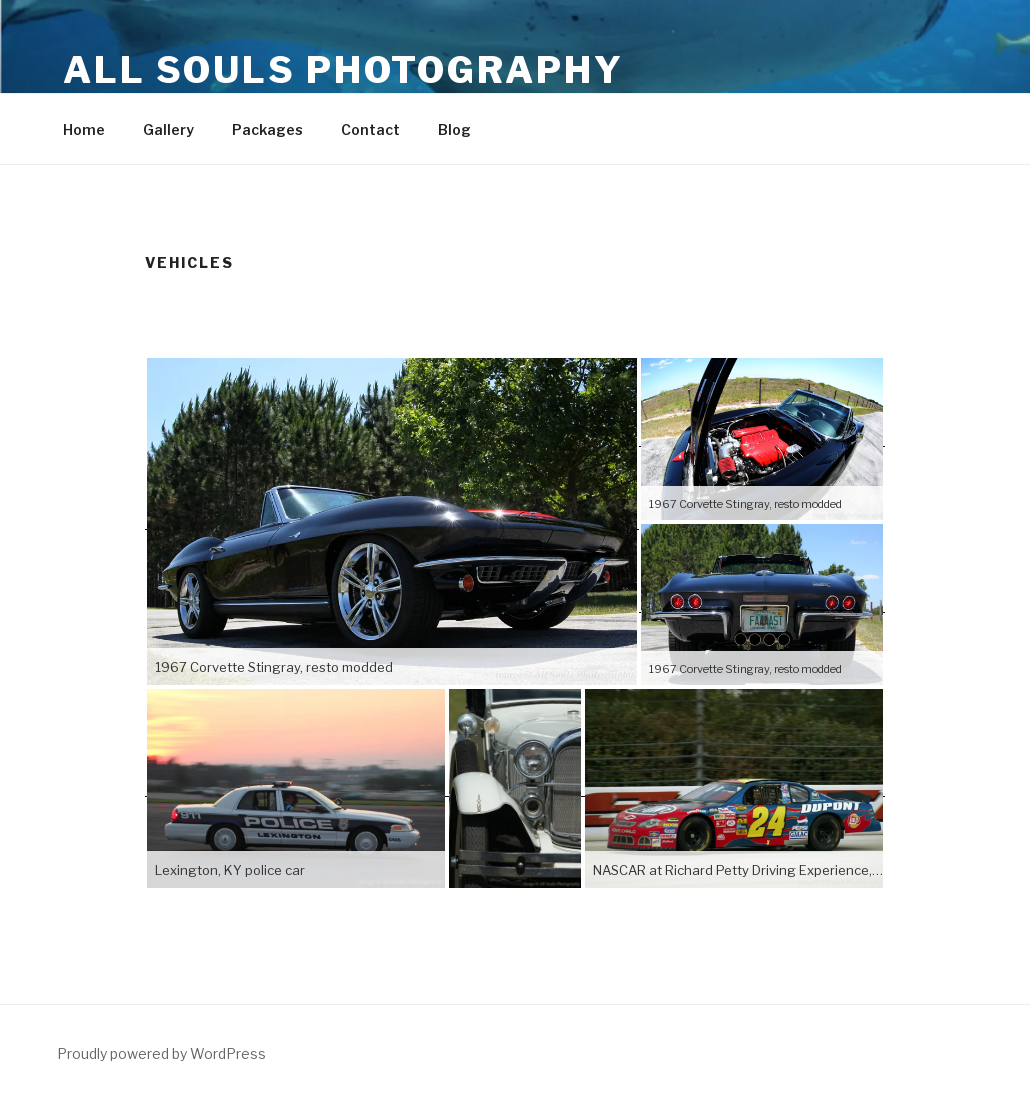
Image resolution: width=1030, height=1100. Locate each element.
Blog (454, 129)
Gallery (168, 129)
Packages (267, 129)
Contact (370, 129)
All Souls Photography (343, 70)
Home (84, 129)
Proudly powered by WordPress (161, 1053)
